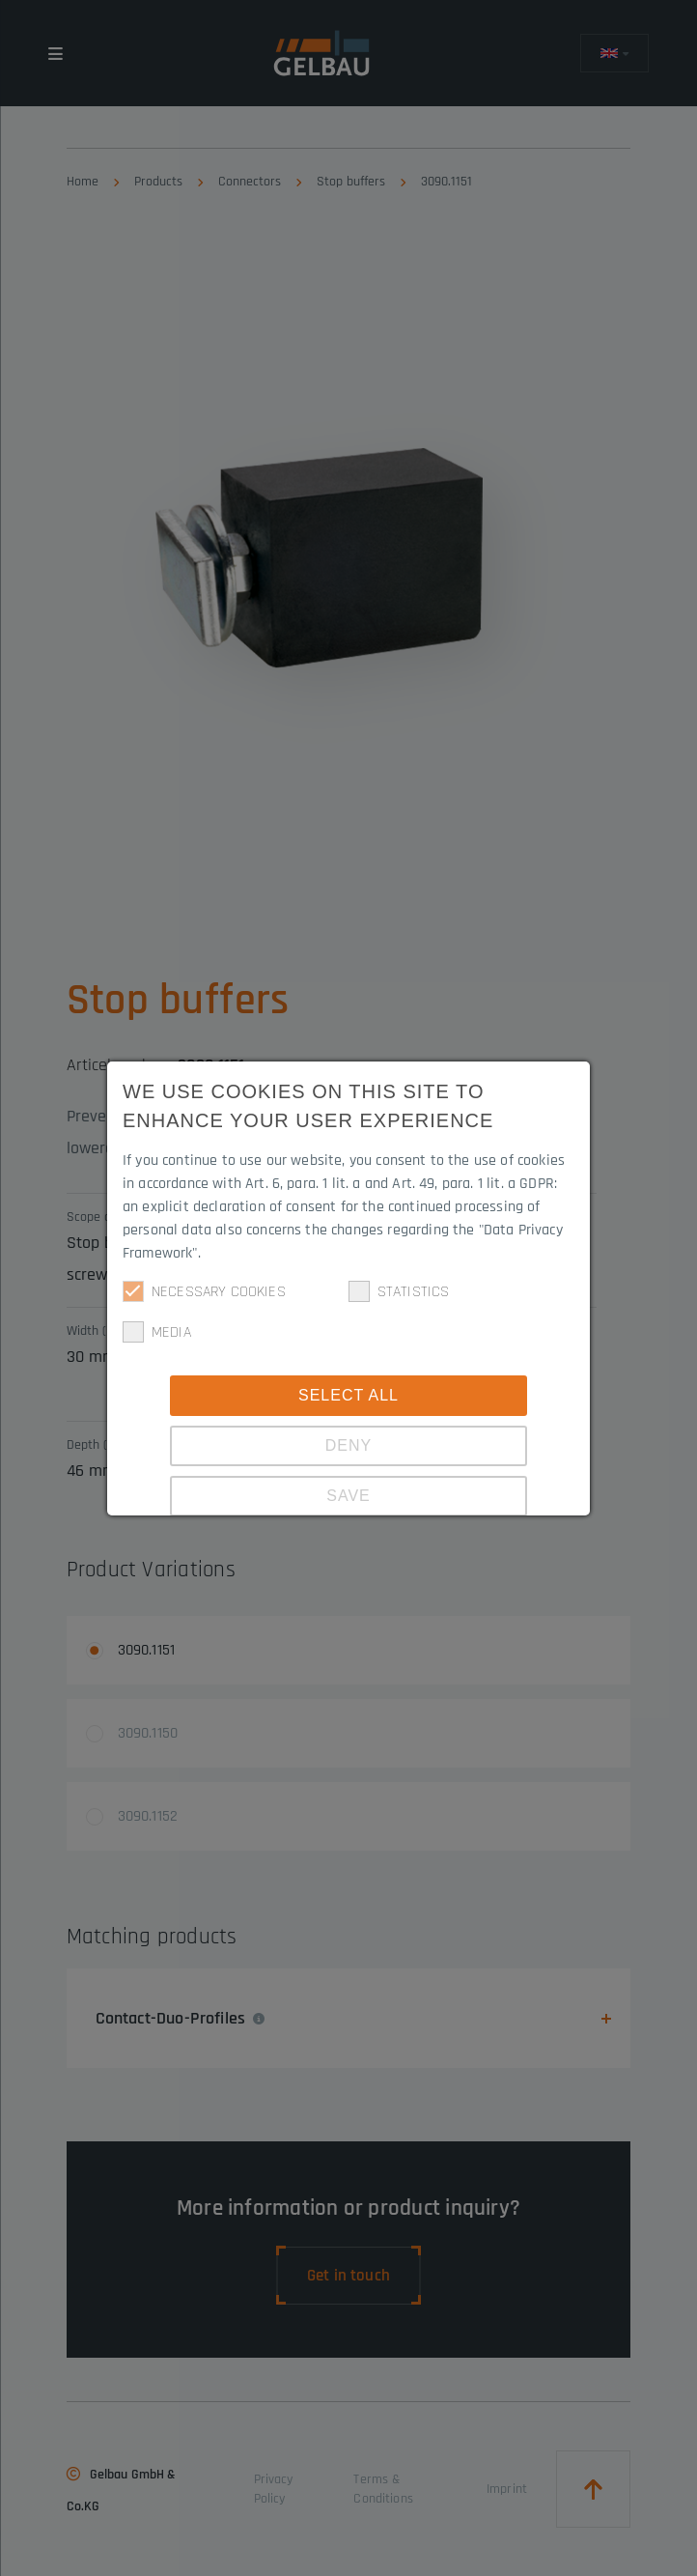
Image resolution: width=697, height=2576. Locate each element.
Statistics (399, 1291)
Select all (348, 1395)
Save (348, 1495)
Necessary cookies (204, 1291)
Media (157, 1332)
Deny (348, 1445)
